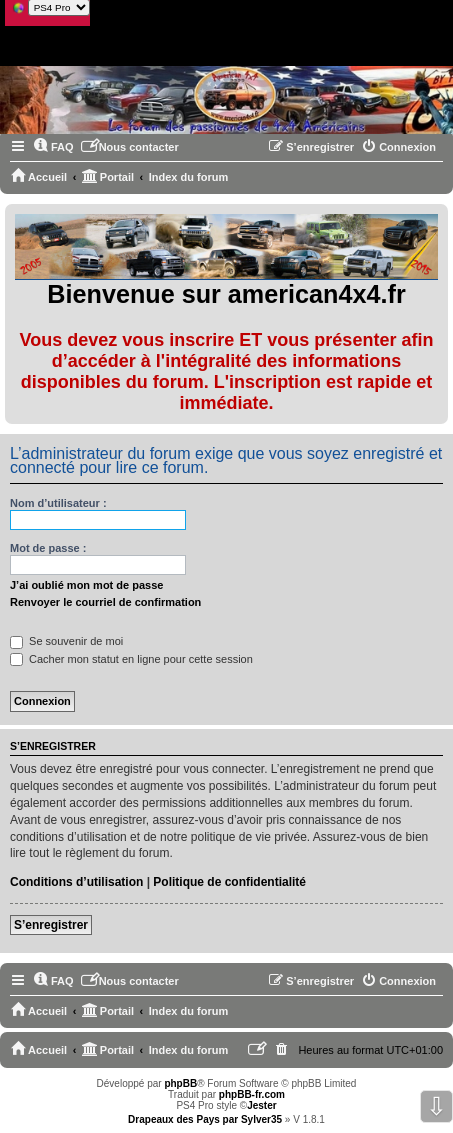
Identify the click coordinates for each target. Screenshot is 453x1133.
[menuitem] (53, 147)
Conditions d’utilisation (76, 882)
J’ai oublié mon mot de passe (86, 585)
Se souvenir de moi (66, 641)
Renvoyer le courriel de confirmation (105, 602)
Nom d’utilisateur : (58, 503)
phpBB (180, 1083)
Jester (261, 1105)
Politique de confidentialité (229, 882)
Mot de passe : (48, 548)
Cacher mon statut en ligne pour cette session (131, 659)
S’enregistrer (51, 925)
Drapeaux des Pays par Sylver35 (205, 1119)
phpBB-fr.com (252, 1094)
